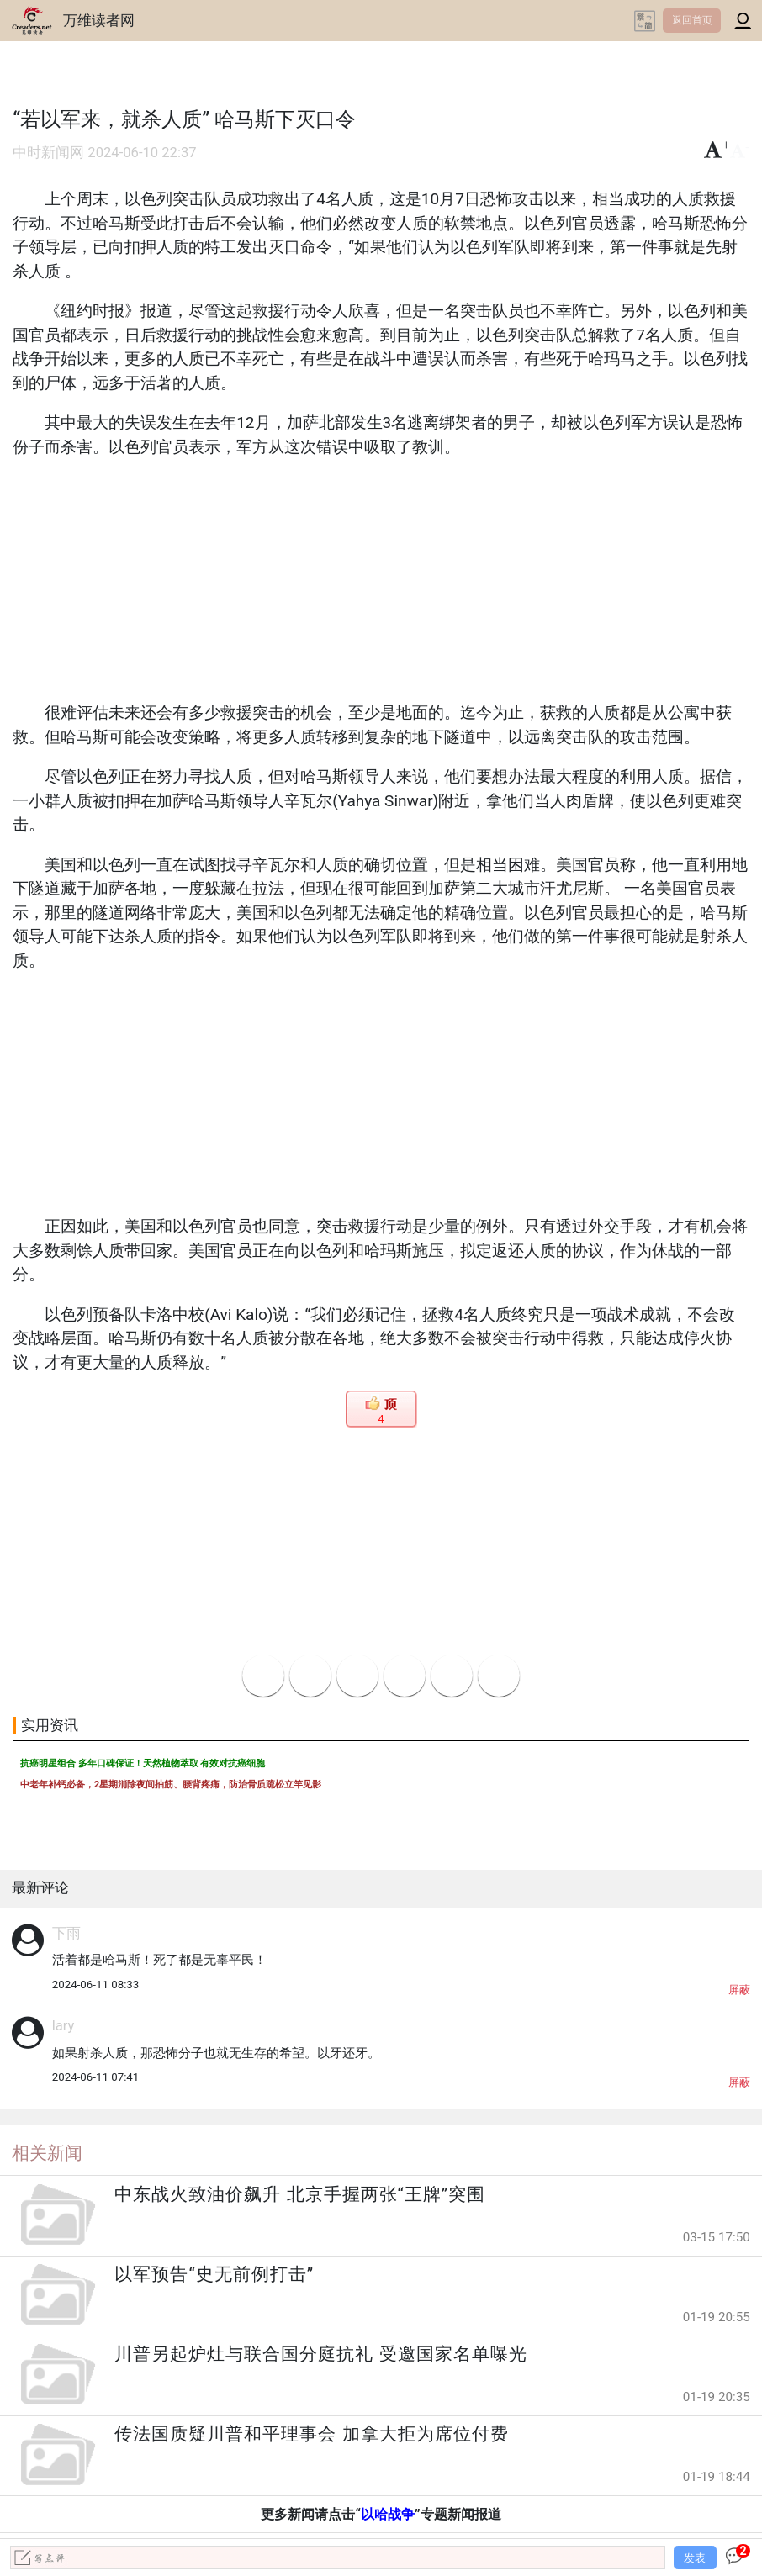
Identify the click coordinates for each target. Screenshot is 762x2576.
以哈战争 (388, 2514)
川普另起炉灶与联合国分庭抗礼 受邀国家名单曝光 (320, 2354)
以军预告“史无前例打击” (214, 2274)
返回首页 (692, 20)
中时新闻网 (48, 153)
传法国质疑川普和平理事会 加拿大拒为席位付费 (311, 2434)
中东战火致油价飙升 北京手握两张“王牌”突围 (299, 2194)
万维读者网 (99, 20)
